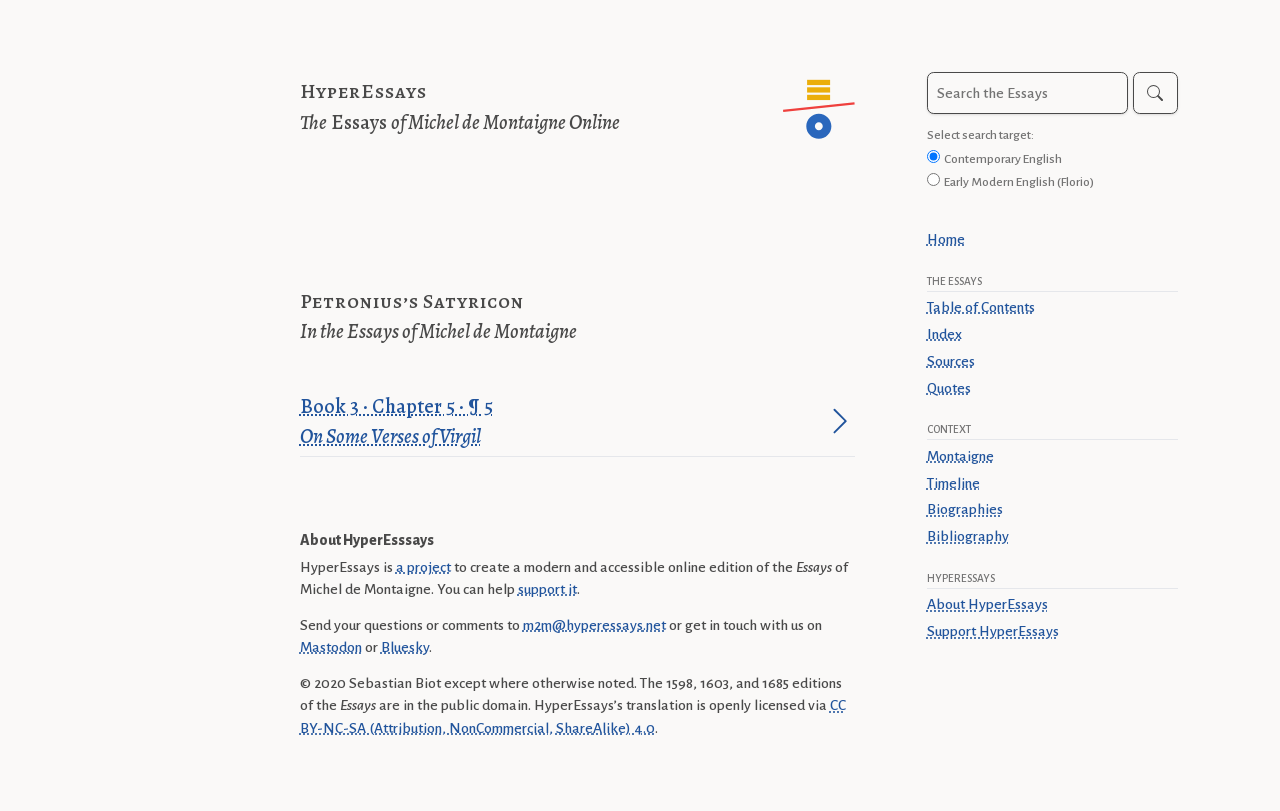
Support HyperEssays (993, 631)
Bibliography (968, 536)
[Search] (1155, 93)
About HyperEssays (987, 604)
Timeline (953, 483)
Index (944, 334)
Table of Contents (981, 307)
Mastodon (331, 647)
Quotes (949, 388)
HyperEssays (363, 91)
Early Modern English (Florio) (1019, 182)
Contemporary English (1003, 159)
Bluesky (405, 647)
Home (946, 239)
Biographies (965, 509)
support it (547, 589)
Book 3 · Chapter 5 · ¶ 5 (562, 422)
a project (423, 567)
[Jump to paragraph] (840, 421)
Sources (951, 361)
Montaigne (960, 456)
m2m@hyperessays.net (594, 625)
